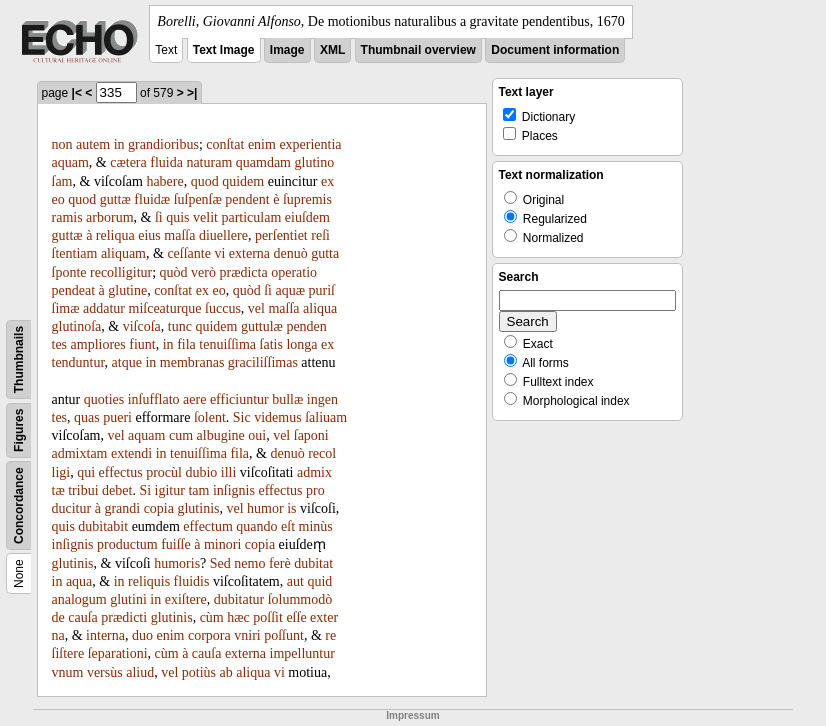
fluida (166, 162)
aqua (79, 581)
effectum (208, 526)
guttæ (115, 199)
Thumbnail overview (418, 50)
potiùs (199, 672)
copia (159, 508)
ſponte (69, 272)
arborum (109, 217)
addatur (104, 308)
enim (262, 144)
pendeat (74, 290)
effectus (121, 472)
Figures (19, 430)
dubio (201, 472)
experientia (310, 144)
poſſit (268, 617)
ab (226, 672)
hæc (238, 617)
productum (127, 544)
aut (295, 581)
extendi (131, 453)
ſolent (210, 417)
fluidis (192, 581)
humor (265, 508)
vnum (68, 672)
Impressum (412, 715)
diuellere (223, 235)
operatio (294, 272)
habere (164, 181)
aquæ (290, 290)
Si (145, 490)
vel (256, 308)
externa (249, 253)
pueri (117, 417)
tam (198, 490)
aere (194, 399)
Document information (555, 50)
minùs (316, 526)
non (62, 144)
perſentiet (281, 235)
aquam (70, 162)
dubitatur (239, 599)
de (58, 617)
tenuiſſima (227, 344)
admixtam (80, 453)
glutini (128, 599)
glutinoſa (77, 326)
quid (319, 581)
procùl (164, 472)
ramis (67, 217)
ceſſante (189, 253)
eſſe (296, 617)
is (291, 508)
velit (205, 217)
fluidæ (152, 199)
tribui (83, 490)
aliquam (123, 253)
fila (186, 344)
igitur (170, 490)
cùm (212, 617)
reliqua (115, 235)
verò (203, 272)
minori (222, 544)
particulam (251, 217)
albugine (221, 435)
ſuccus (223, 308)
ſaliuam (326, 417)
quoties (104, 399)
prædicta (243, 272)
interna (105, 635)
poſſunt (284, 635)
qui (86, 472)
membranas (192, 362)
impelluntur (302, 653)
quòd (174, 272)
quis (177, 217)
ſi (159, 217)
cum (181, 435)
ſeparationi (118, 653)
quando (256, 526)
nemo (249, 563)
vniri (247, 635)
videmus (277, 417)
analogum (79, 599)
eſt (288, 526)
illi (229, 472)
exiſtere (186, 599)
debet (117, 490)
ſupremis (307, 199)
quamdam (263, 162)
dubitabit (103, 526)
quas (87, 417)
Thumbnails (19, 359)
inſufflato (154, 399)
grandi (122, 508)
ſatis (271, 344)
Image (287, 50)
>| (192, 93)
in (119, 144)
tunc (180, 326)
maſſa (179, 235)
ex (327, 181)
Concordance (19, 505)
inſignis (234, 490)
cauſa (83, 617)
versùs (105, 672)
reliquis (149, 581)
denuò (291, 253)
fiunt (142, 344)
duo (142, 635)
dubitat (313, 563)
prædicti (124, 617)
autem (93, 144)
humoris (177, 563)
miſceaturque (165, 308)
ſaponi (311, 435)
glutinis (198, 508)
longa (301, 344)
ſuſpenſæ (198, 199)
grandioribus (163, 144)
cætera (128, 162)
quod (205, 181)
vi (219, 253)
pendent (247, 199)
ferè (280, 563)
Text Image (224, 50)
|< (77, 93)
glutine (127, 290)
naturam (209, 162)
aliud (140, 672)
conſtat (225, 144)
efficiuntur (239, 399)
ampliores (98, 344)
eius (149, 235)
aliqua (320, 308)
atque (127, 362)
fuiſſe (176, 544)
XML (332, 50)
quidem (243, 181)
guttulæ (262, 326)
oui (257, 435)
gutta (325, 253)
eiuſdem (307, 217)
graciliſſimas (263, 362)
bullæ (287, 399)
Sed (220, 563)
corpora (209, 635)
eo (58, 199)
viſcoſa (142, 326)
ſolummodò (300, 599)
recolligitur (121, 272)
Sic (242, 417)
